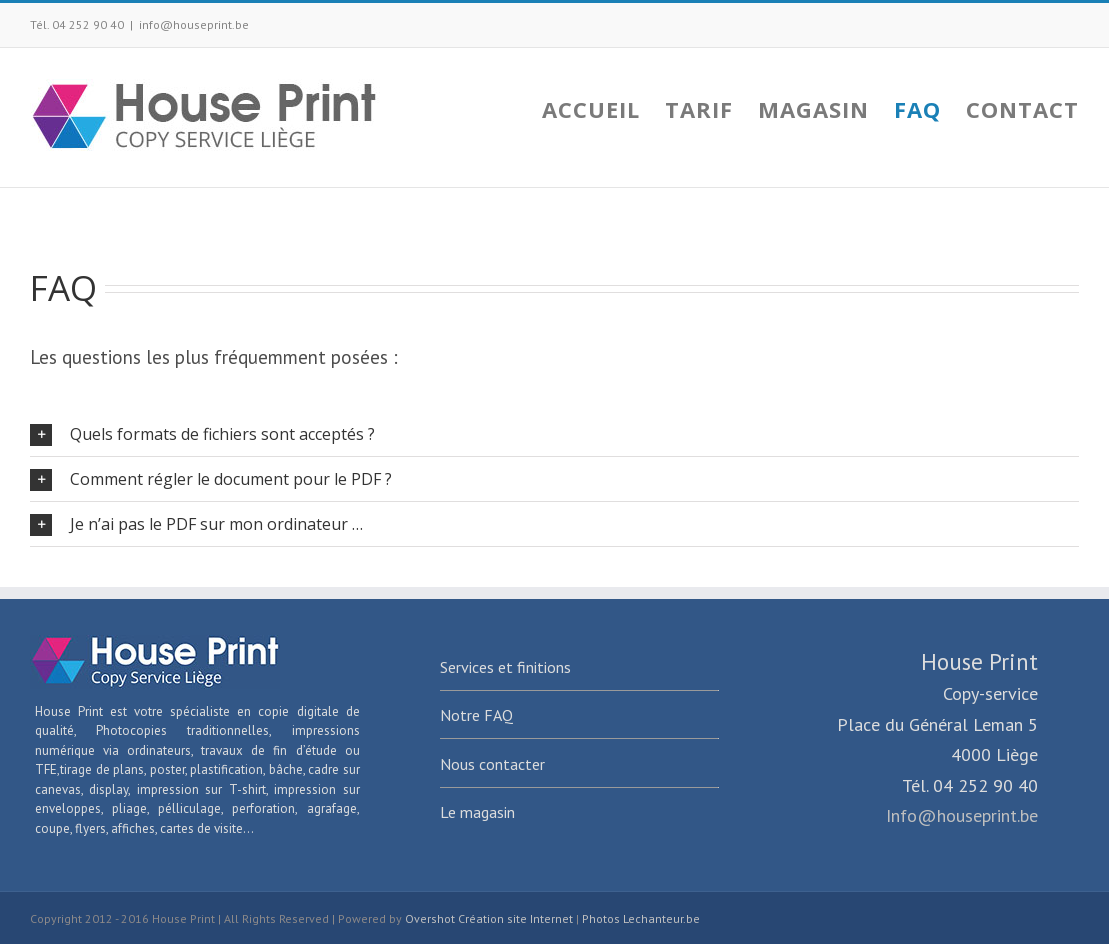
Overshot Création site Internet (489, 918)
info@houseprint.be (194, 24)
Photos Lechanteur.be (641, 918)
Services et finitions (505, 667)
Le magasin (477, 812)
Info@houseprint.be (962, 815)
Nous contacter (492, 764)
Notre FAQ (476, 715)
